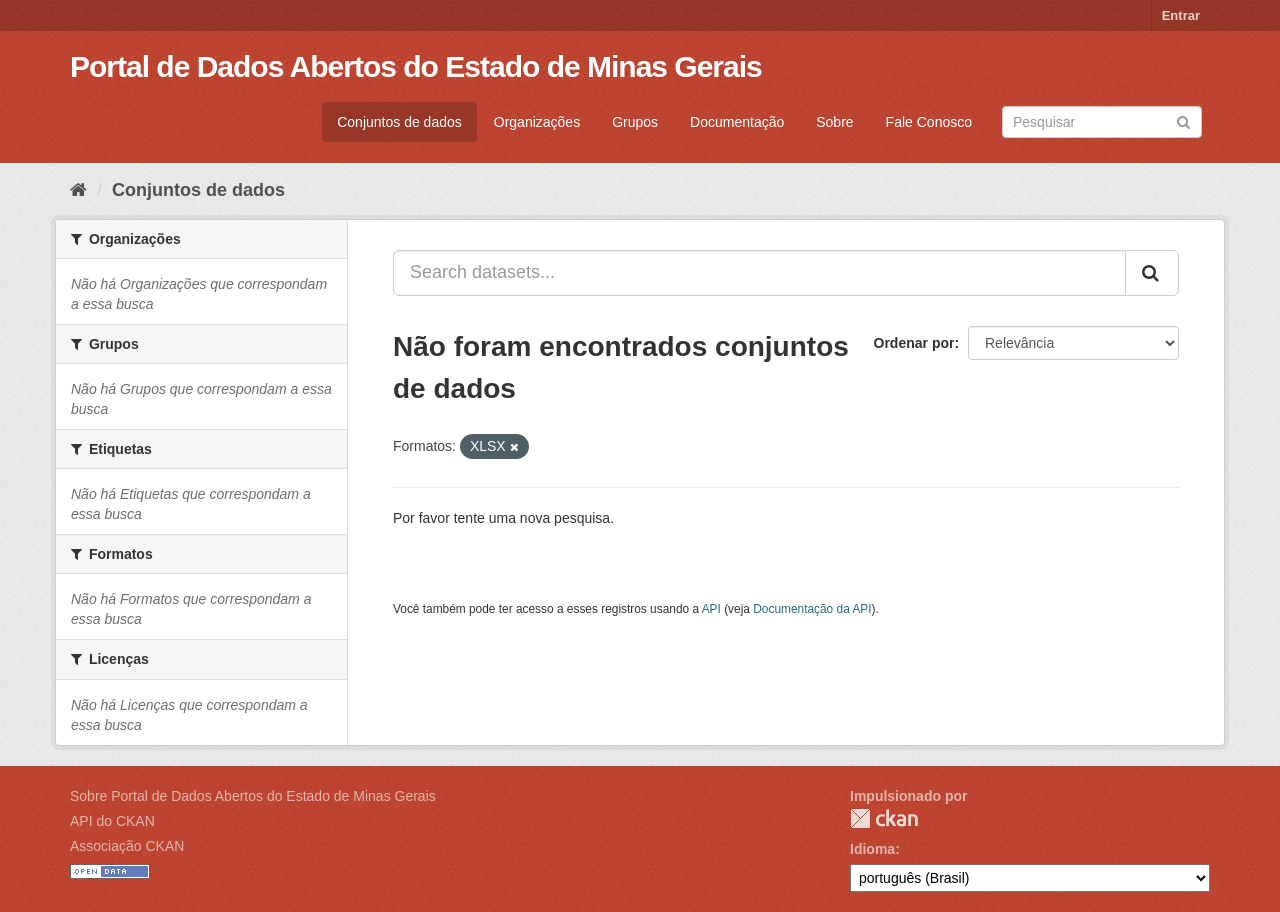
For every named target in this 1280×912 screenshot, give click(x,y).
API (711, 609)
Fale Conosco (929, 122)
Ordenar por (914, 343)
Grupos (635, 122)
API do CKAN (112, 821)
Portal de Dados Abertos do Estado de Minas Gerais (416, 66)
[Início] (78, 190)
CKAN (884, 818)
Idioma (872, 849)
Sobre (834, 122)
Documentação (737, 122)
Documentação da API (812, 609)
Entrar (1181, 15)
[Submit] (1183, 120)
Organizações (537, 122)
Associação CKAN (127, 846)
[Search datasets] (1102, 122)
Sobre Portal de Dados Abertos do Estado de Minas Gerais (253, 796)
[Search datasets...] (759, 273)
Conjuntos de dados (399, 122)
